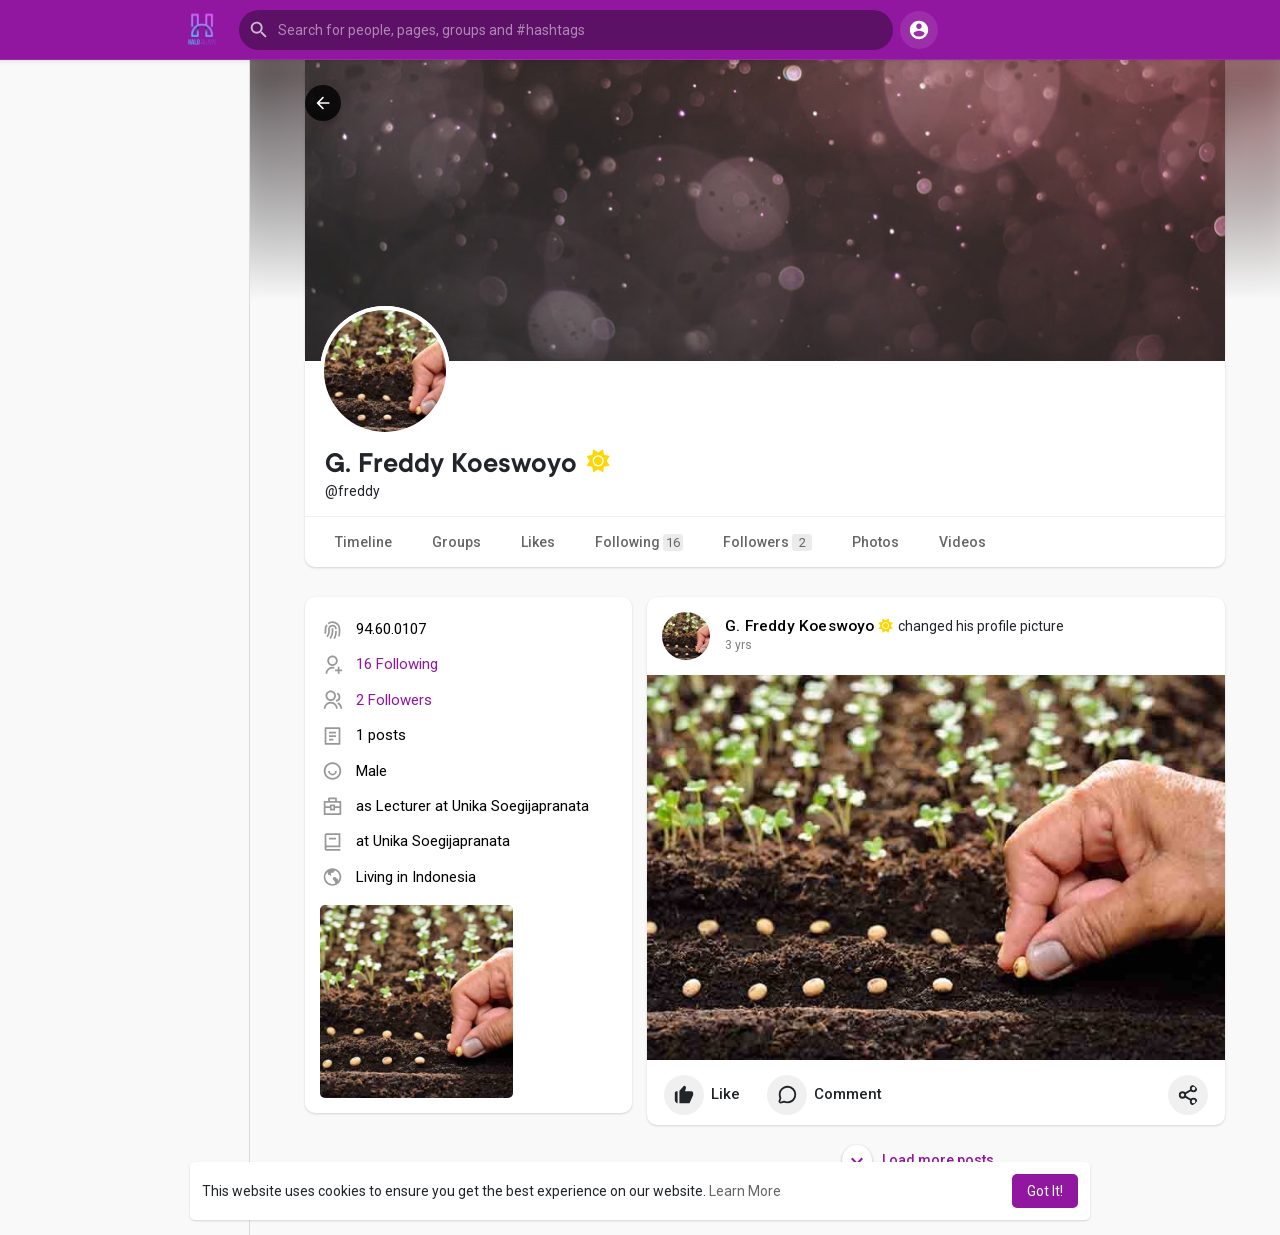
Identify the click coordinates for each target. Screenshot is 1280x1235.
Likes (538, 542)
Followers (767, 542)
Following (639, 542)
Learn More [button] (745, 1191)
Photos (875, 542)
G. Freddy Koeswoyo (800, 626)
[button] (566, 30)
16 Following (397, 664)
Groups (456, 542)
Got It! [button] (1045, 1191)
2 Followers (394, 700)
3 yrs (738, 645)
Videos (962, 542)
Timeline (363, 542)
